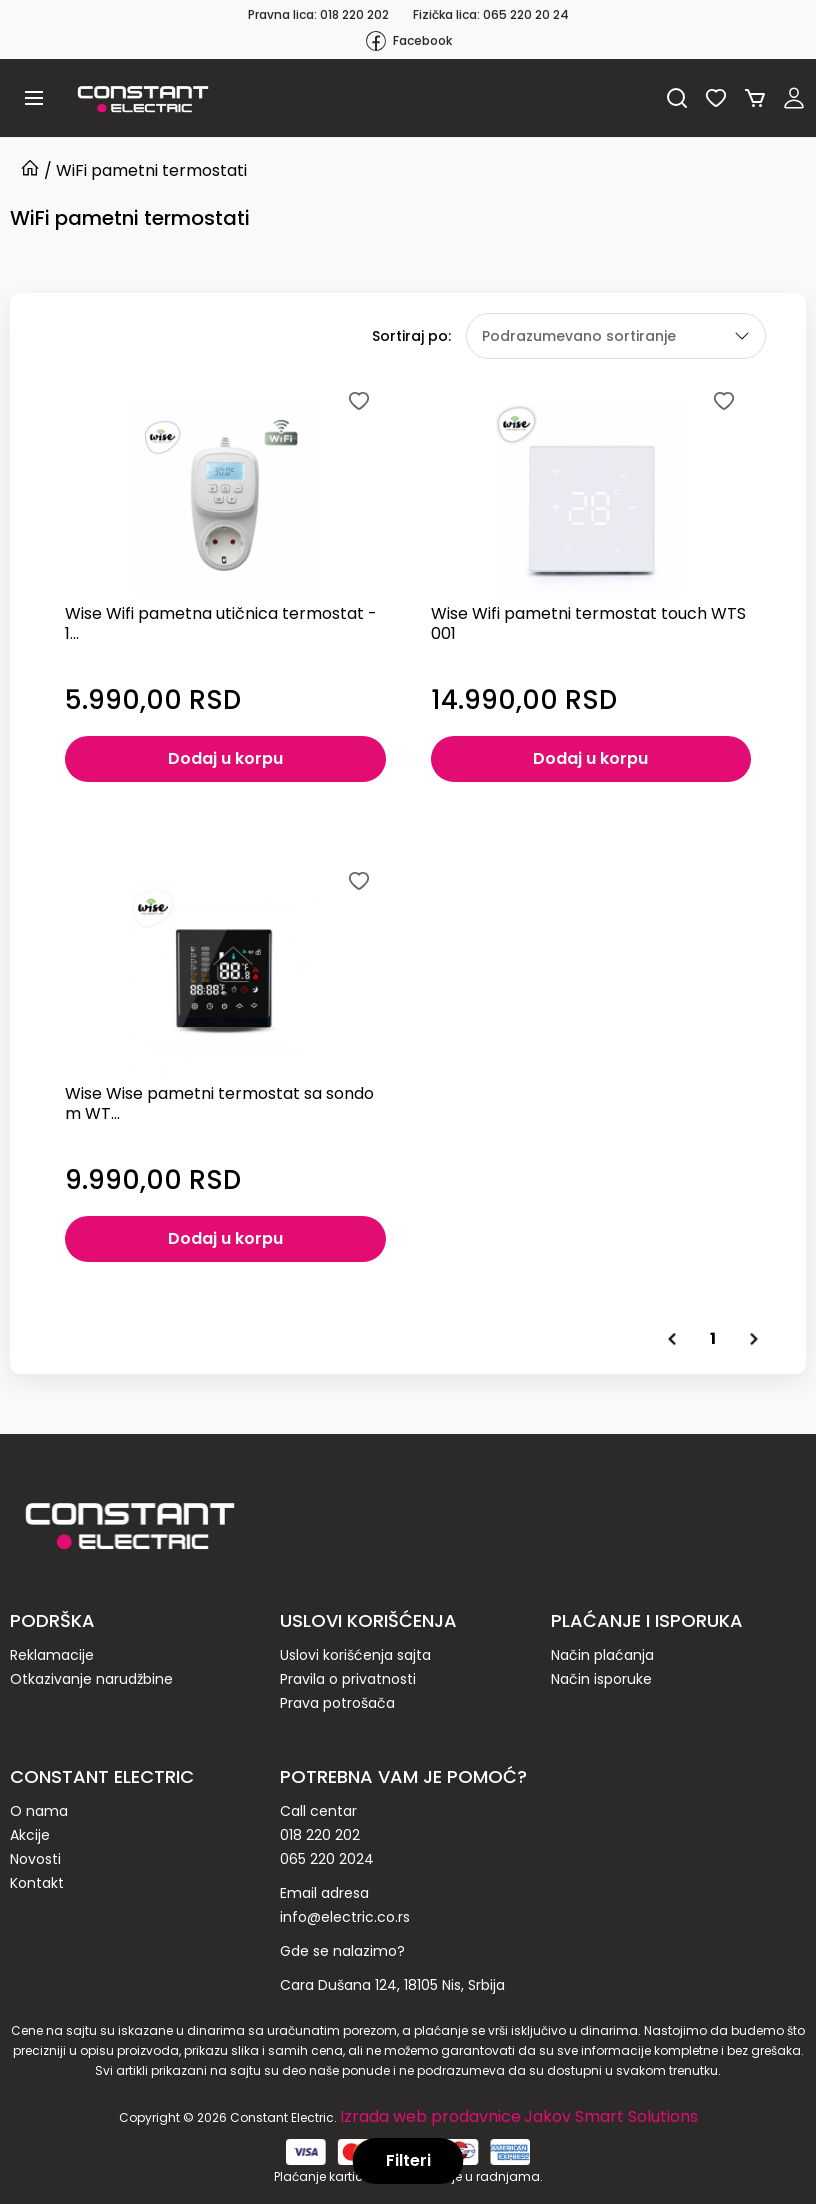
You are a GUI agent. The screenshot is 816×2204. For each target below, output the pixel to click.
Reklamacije (52, 1655)
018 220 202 (354, 14)
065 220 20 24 (526, 14)
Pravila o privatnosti (348, 1679)
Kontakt (37, 1883)
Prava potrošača (337, 1703)
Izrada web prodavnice (430, 2116)
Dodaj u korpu (225, 758)
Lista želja (716, 98)
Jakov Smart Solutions (611, 2116)
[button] (34, 98)
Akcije (30, 1835)
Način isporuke (601, 1679)
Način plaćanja (602, 1655)
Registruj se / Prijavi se (794, 98)
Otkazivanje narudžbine (91, 1679)
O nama (39, 1811)
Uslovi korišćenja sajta (355, 1655)
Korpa (755, 98)
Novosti (35, 1859)
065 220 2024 (327, 1859)
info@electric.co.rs (345, 1917)
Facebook (408, 41)
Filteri (408, 2160)
